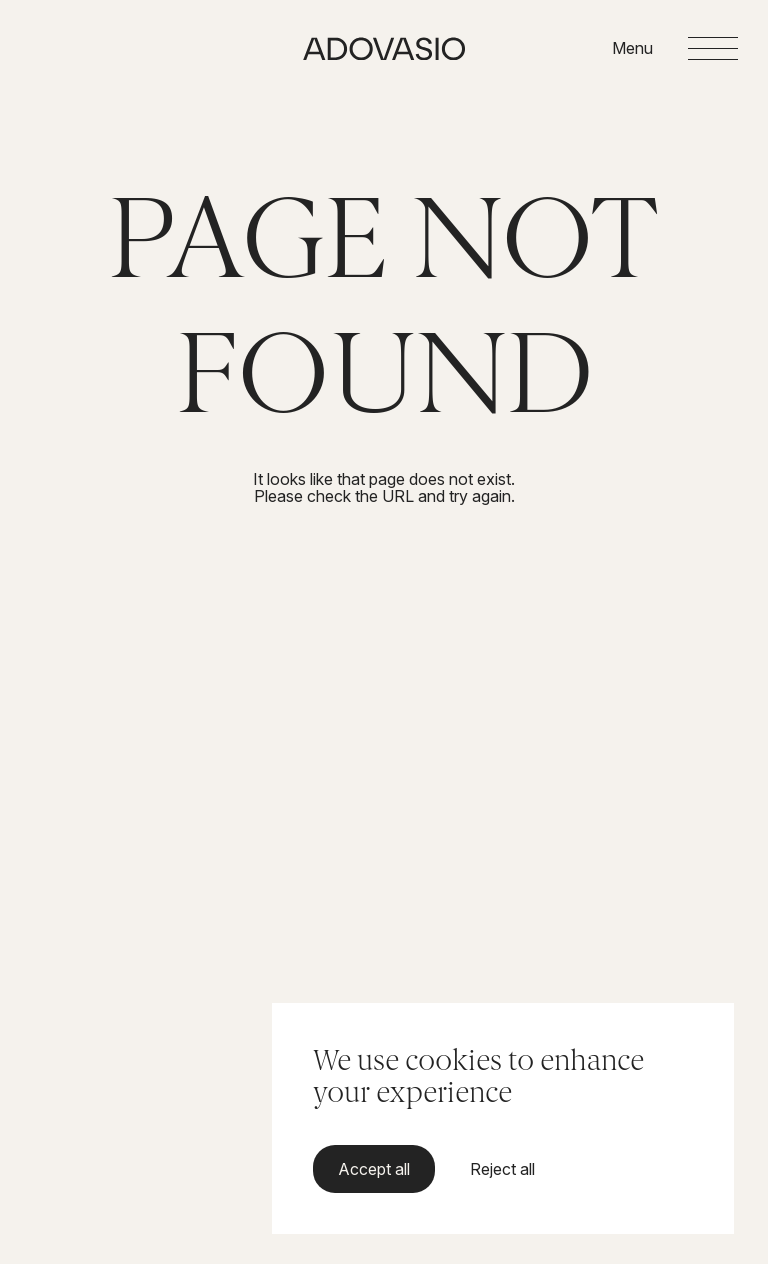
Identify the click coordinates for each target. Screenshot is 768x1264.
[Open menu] (675, 49)
